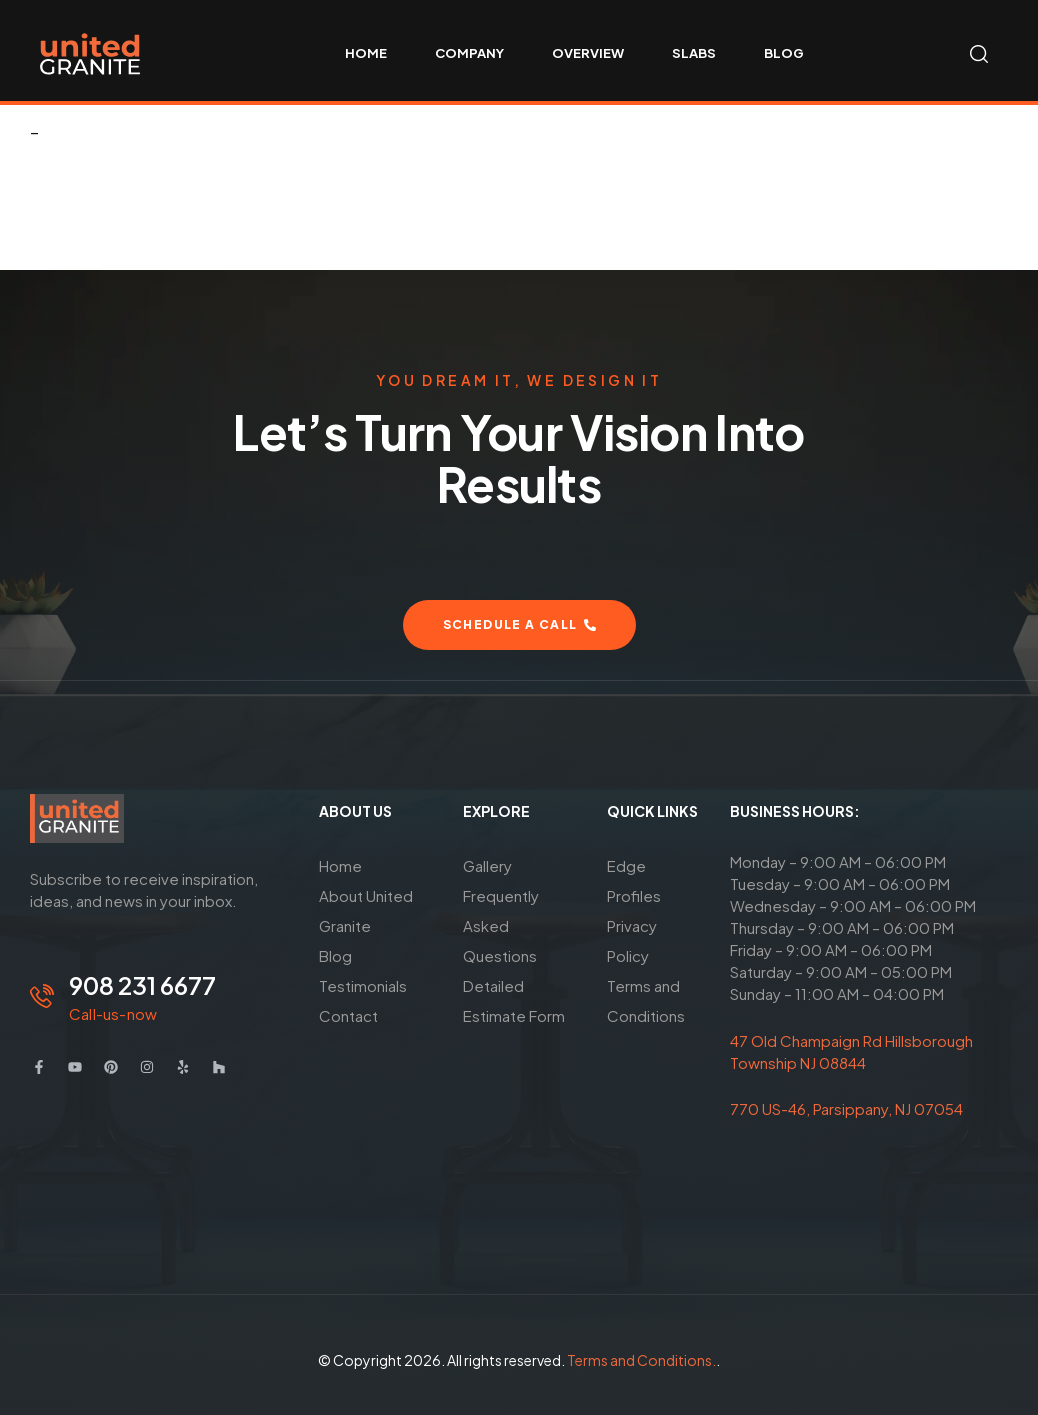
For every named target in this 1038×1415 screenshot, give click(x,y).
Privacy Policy (632, 940)
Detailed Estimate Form (514, 1000)
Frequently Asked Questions (501, 925)
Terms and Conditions (646, 1000)
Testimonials (363, 985)
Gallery (487, 865)
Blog (335, 955)
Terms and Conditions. (641, 1360)
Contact (348, 1015)
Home (340, 865)
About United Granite (366, 910)
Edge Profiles (634, 880)
